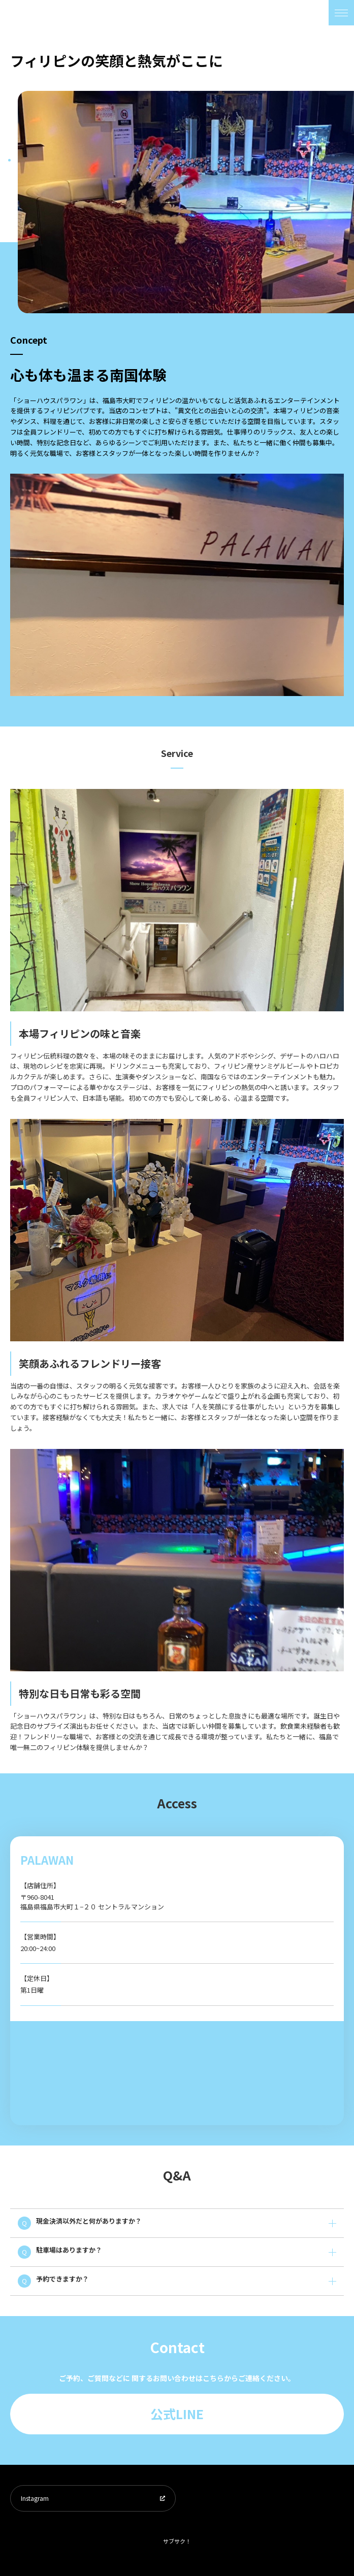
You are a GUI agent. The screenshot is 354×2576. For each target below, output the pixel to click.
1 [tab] (9, 160)
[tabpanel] (186, 202)
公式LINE (177, 2413)
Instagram (35, 2498)
